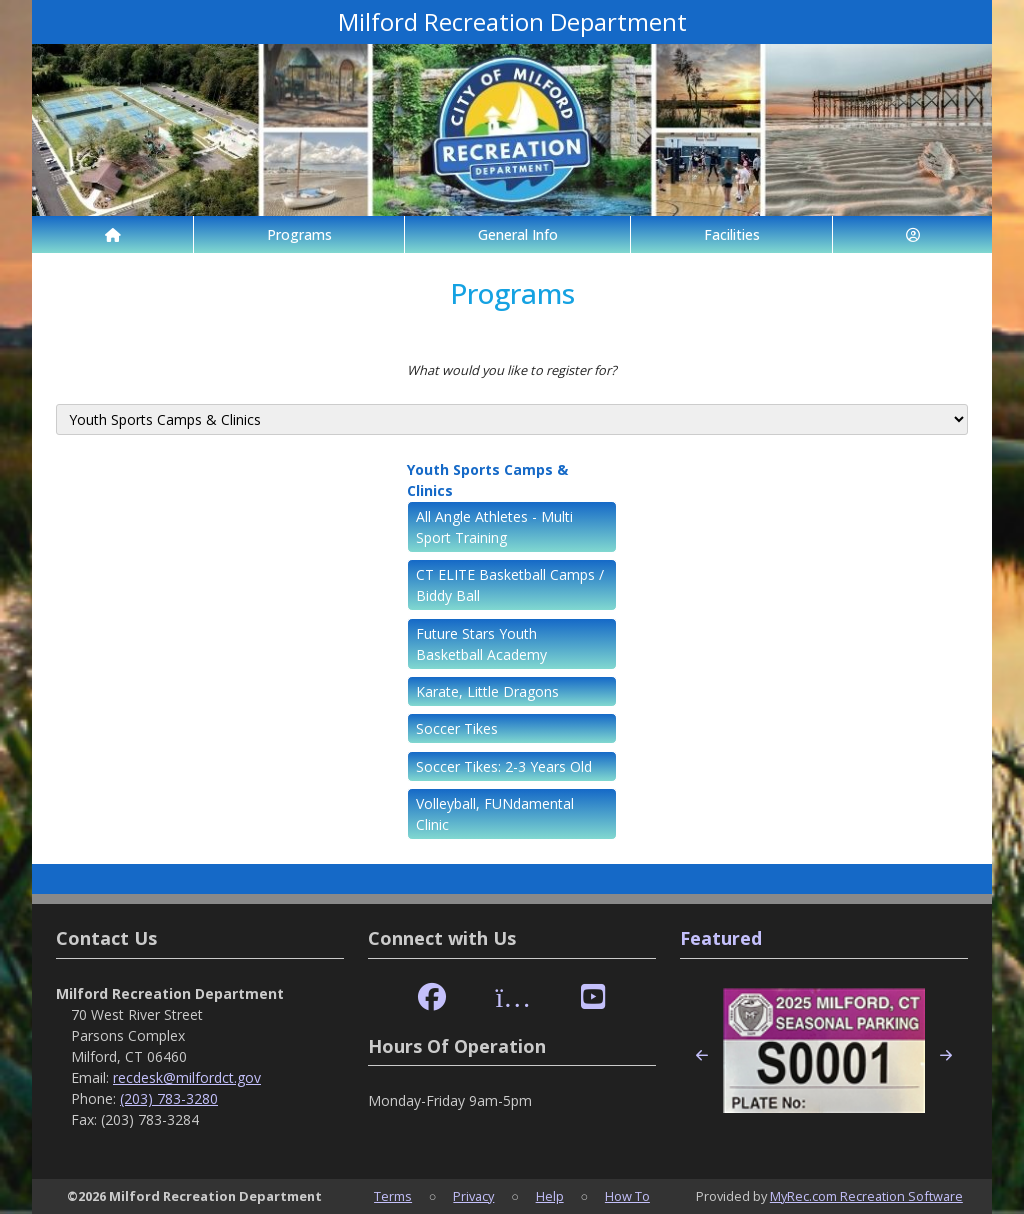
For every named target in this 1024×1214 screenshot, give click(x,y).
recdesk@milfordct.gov (187, 1077)
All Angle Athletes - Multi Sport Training (494, 527)
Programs (299, 234)
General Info (518, 234)
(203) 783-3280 (169, 1098)
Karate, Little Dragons (487, 691)
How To (627, 1196)
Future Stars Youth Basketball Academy (481, 644)
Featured (721, 938)
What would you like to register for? (512, 370)
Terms (393, 1196)
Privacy (473, 1196)
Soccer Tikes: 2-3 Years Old (504, 766)
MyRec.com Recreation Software (866, 1196)
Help (550, 1196)
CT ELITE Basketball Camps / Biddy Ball (510, 585)
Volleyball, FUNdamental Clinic (495, 814)
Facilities (732, 234)
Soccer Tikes (457, 728)
